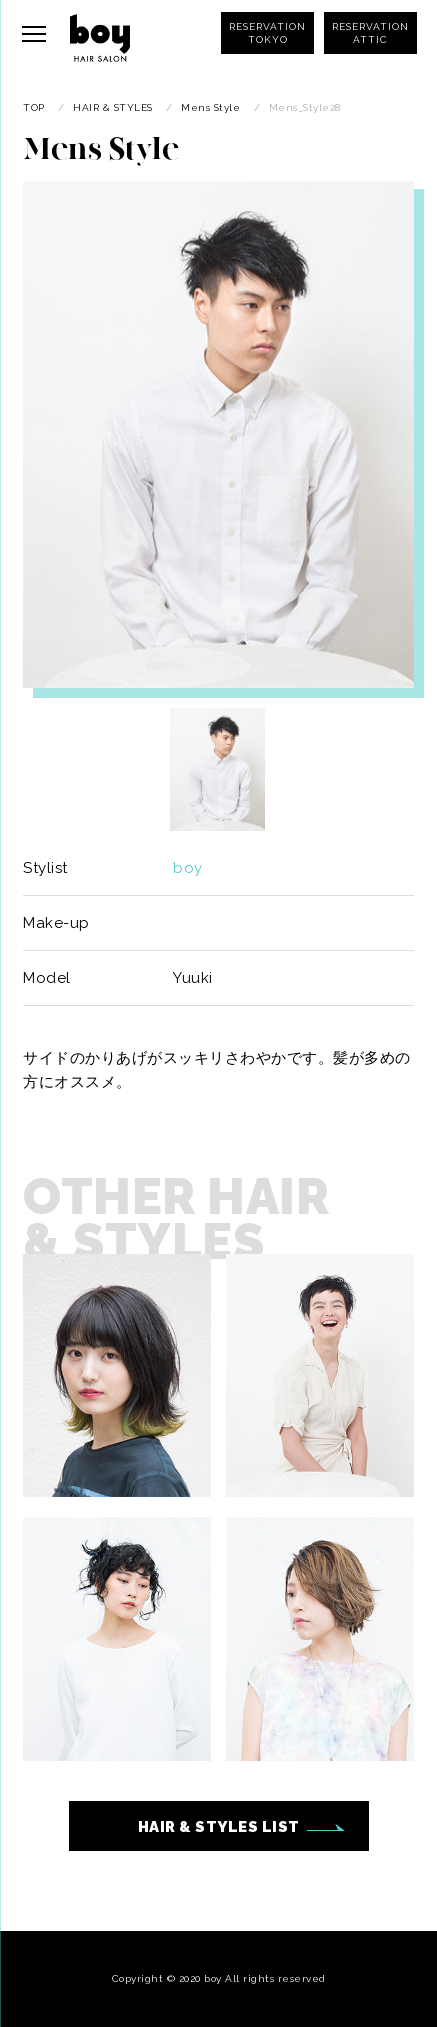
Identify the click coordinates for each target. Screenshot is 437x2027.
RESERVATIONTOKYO (267, 33)
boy (188, 868)
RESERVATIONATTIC (370, 33)
